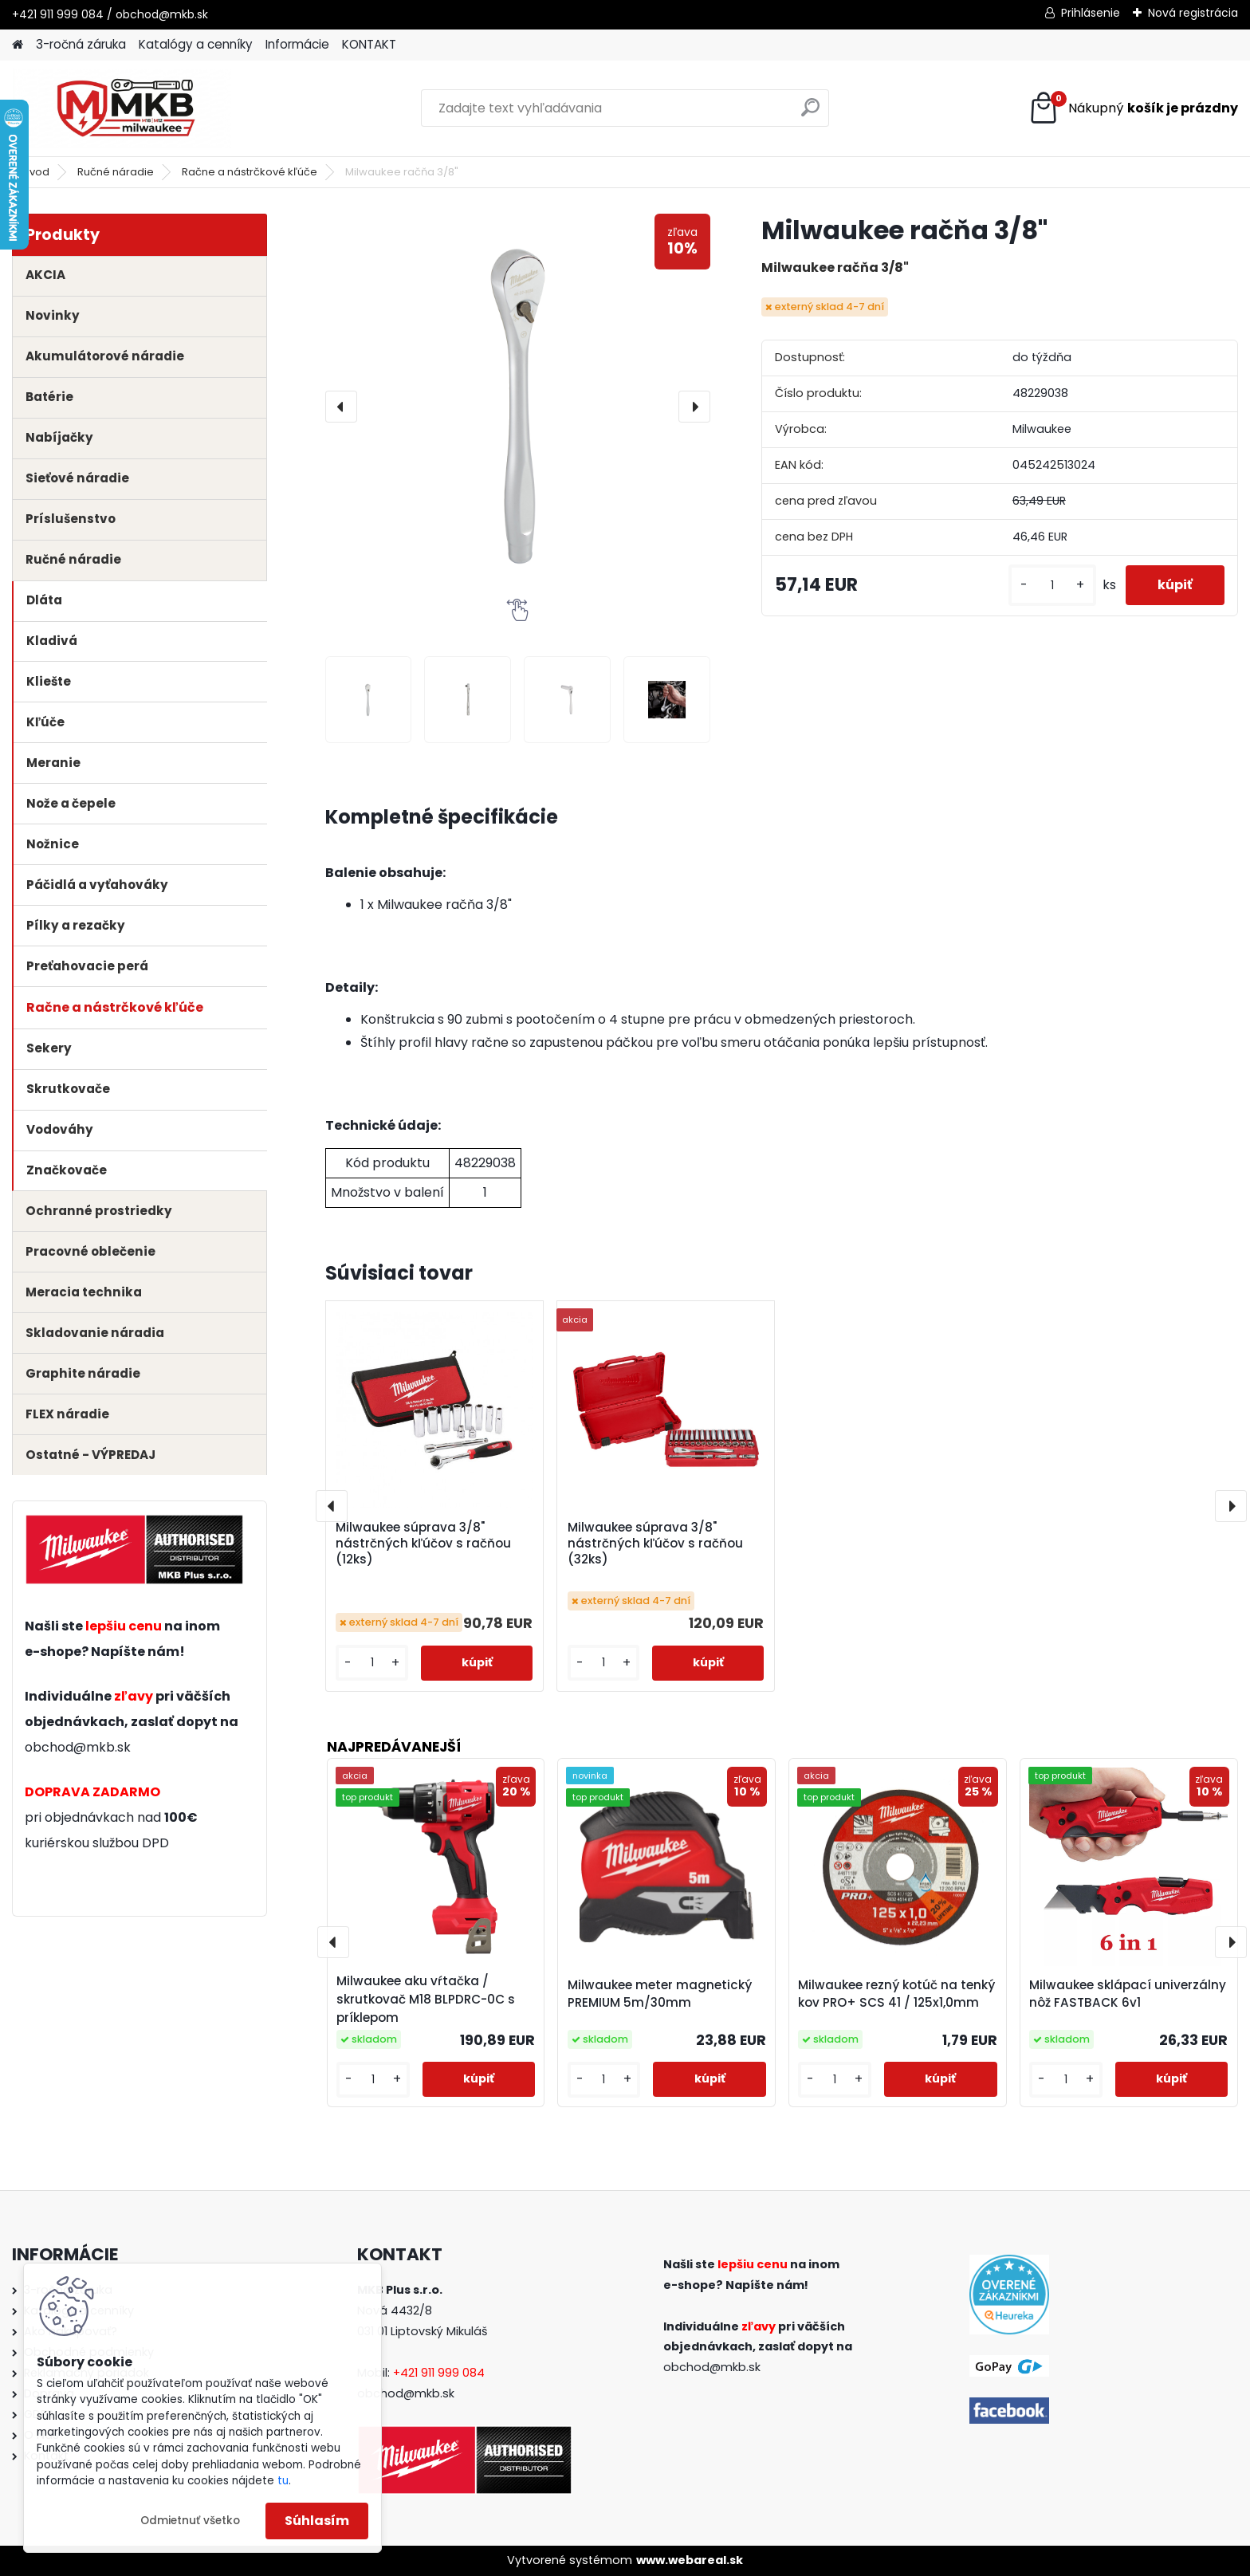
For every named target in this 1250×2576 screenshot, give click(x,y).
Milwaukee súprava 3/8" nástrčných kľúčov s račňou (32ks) (655, 1543)
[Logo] (121, 108)
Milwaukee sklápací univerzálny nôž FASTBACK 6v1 (1127, 1994)
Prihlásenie (1090, 13)
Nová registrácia (1193, 13)
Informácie (297, 44)
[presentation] (341, 407)
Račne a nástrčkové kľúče (249, 171)
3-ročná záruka (81, 44)
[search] (810, 113)
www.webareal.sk (689, 2560)
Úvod (35, 171)
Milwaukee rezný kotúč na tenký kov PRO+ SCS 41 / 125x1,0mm (896, 1994)
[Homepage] (17, 45)
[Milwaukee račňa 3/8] (368, 699)
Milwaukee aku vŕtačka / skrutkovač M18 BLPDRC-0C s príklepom (425, 1999)
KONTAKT (369, 44)
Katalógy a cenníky (196, 44)
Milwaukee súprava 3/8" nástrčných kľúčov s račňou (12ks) (423, 1543)
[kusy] (1052, 586)
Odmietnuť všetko (190, 2520)
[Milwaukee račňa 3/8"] (517, 406)
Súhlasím (317, 2520)
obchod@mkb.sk (78, 1747)
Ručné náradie (115, 171)
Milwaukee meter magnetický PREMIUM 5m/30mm (660, 1994)
